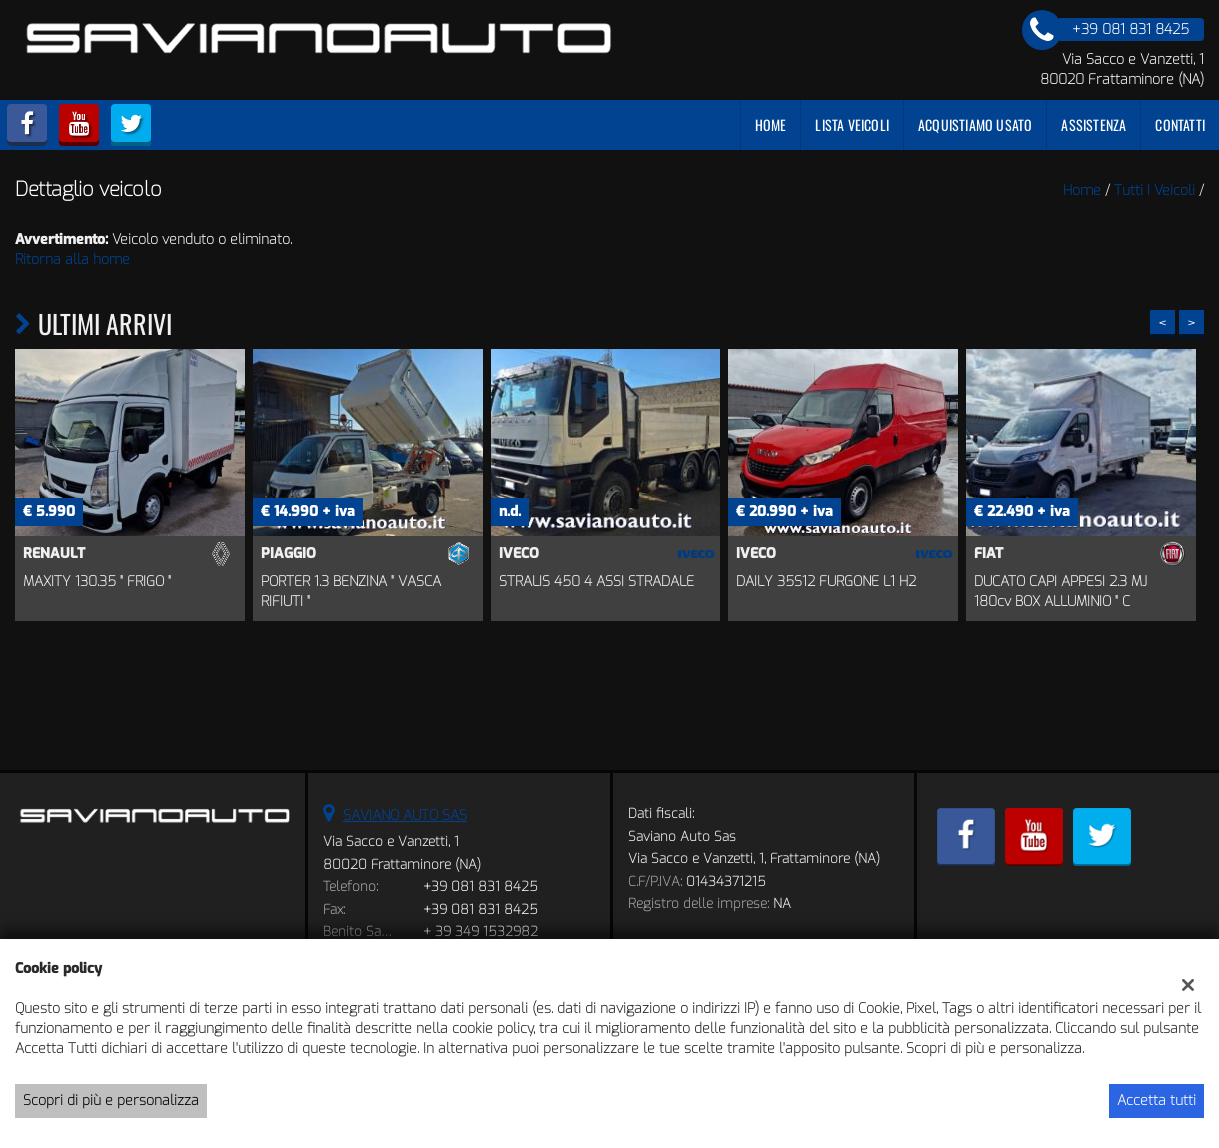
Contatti (1180, 124)
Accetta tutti (1156, 1100)
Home (771, 124)
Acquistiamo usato (975, 124)
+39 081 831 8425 (480, 886)
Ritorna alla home (72, 259)
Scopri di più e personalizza (111, 1100)
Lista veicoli (852, 124)
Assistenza (1093, 124)
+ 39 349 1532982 (480, 931)
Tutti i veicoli (1154, 190)
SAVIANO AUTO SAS (405, 815)
